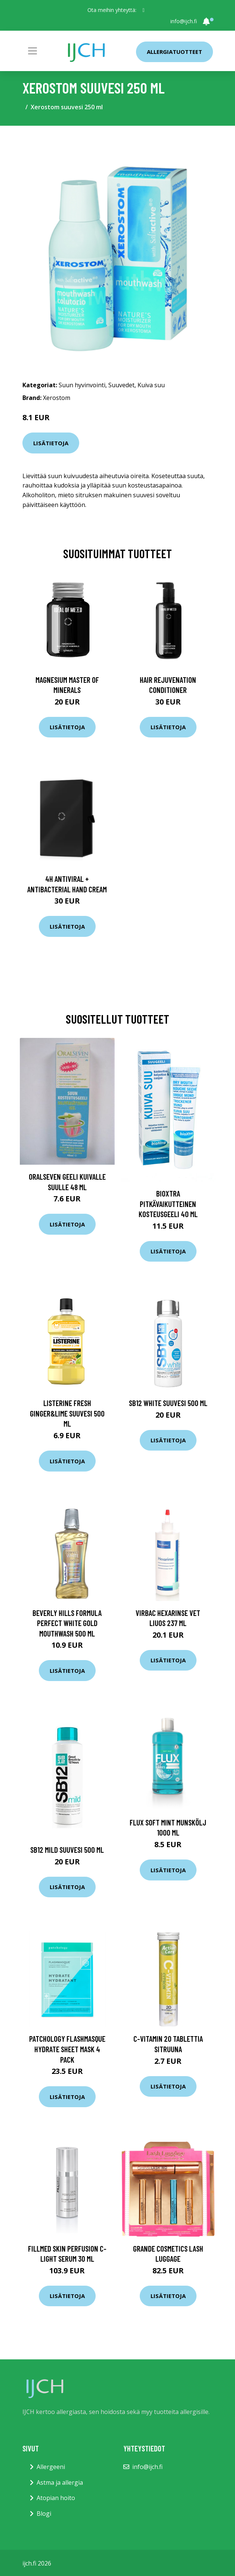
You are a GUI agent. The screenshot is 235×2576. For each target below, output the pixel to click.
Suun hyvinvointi (82, 385)
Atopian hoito (56, 2498)
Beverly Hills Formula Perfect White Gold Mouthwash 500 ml (67, 1623)
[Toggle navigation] (32, 51)
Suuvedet (121, 385)
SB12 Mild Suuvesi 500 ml (67, 1849)
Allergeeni (51, 2467)
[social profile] (143, 10)
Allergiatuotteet (174, 51)
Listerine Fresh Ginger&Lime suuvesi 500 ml (67, 1413)
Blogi (44, 2513)
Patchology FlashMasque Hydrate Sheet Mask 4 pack (67, 2049)
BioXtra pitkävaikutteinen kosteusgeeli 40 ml (168, 1204)
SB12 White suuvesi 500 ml (168, 1403)
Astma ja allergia (60, 2482)
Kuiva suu (151, 385)
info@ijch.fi (183, 21)
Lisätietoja (50, 443)
